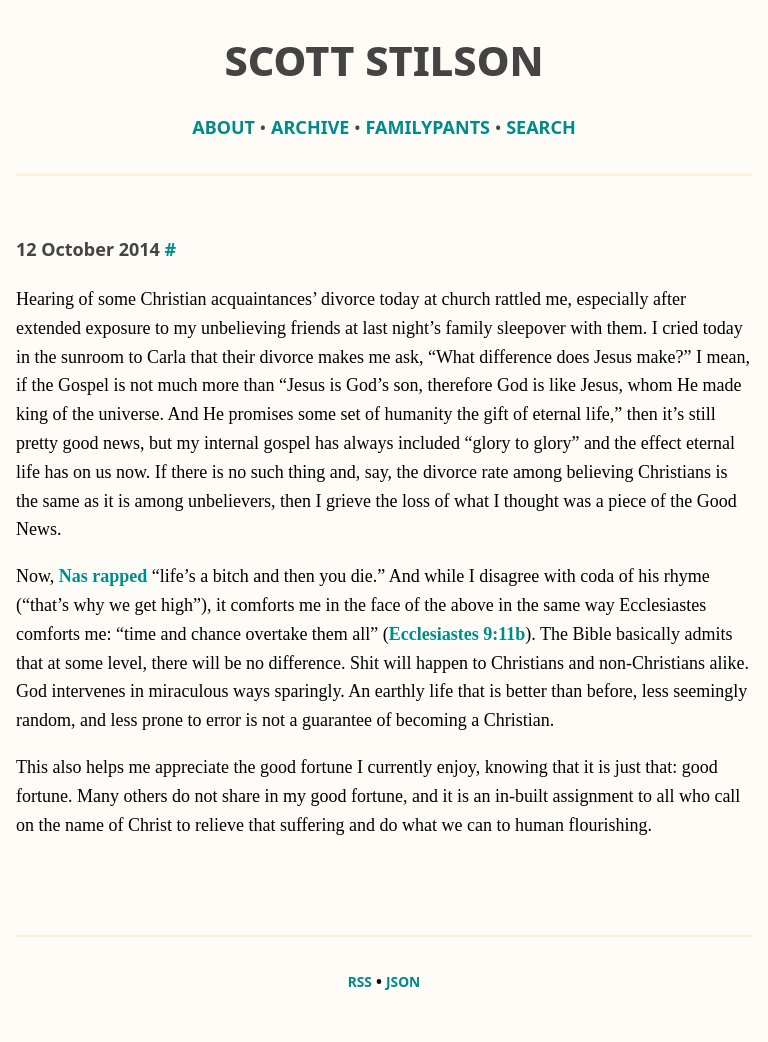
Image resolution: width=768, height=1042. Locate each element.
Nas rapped (103, 576)
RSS (360, 981)
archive (310, 127)
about (223, 127)
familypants (428, 127)
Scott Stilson (383, 60)
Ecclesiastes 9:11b (457, 634)
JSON (403, 981)
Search (541, 127)
